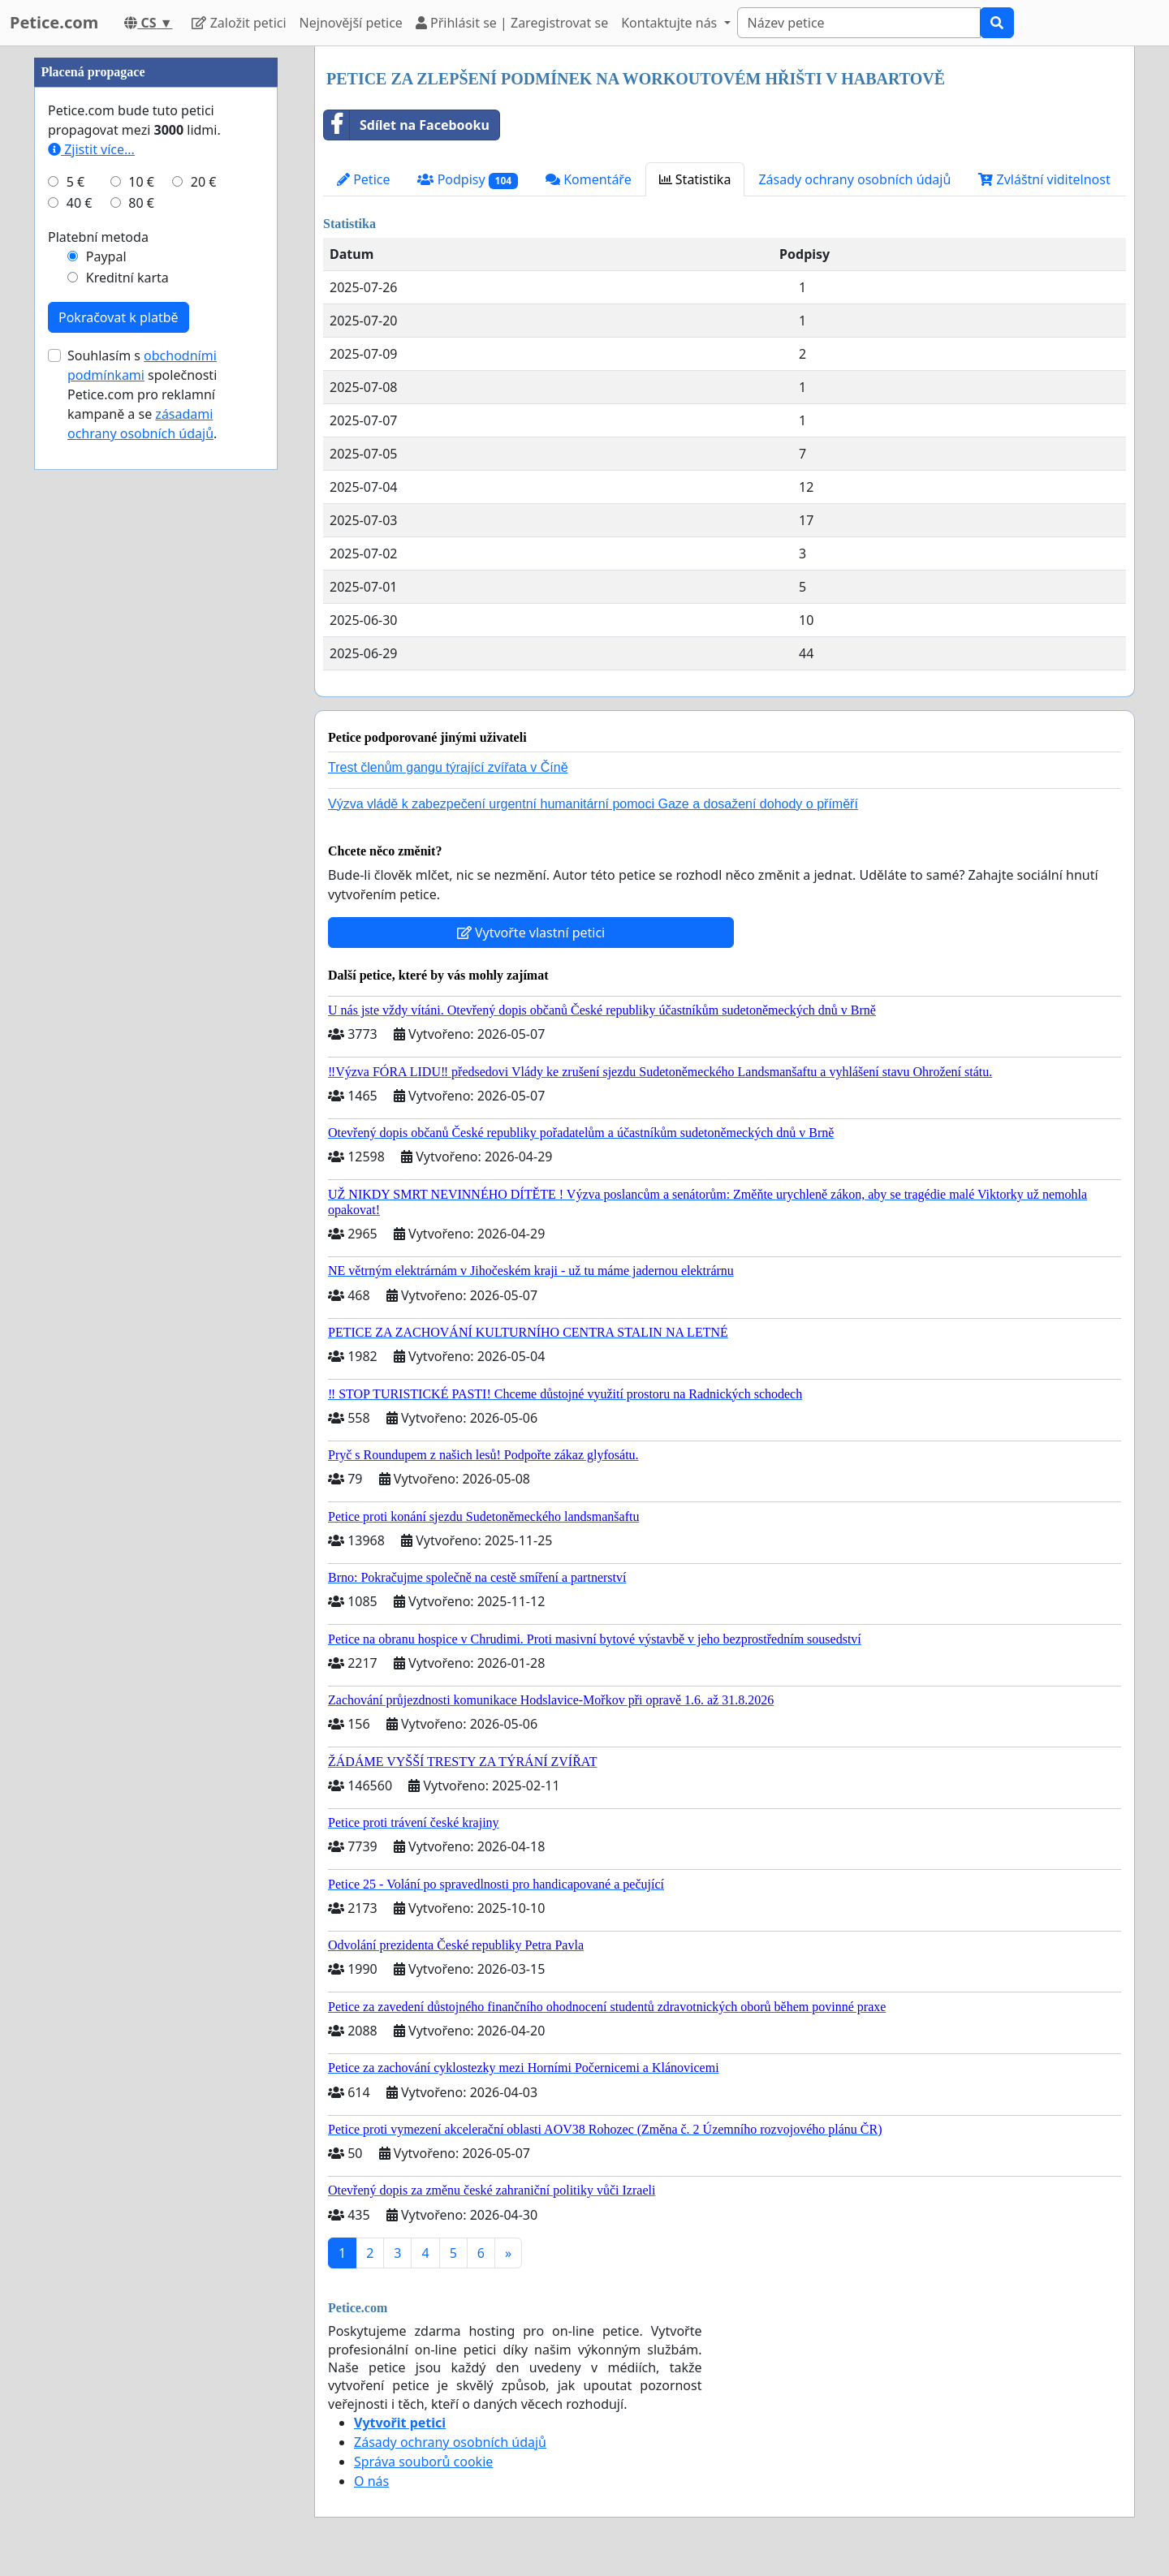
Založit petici (239, 23)
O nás (371, 2481)
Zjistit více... (91, 636)
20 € (204, 669)
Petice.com (54, 22)
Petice (363, 179)
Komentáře (589, 179)
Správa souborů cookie (423, 2461)
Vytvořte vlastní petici (531, 932)
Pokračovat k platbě (118, 804)
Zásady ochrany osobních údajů (854, 179)
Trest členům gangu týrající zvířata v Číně (448, 767)
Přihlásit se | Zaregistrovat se (512, 23)
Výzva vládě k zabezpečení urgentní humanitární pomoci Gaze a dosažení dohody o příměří (593, 804)
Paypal (106, 743)
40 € (80, 690)
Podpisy (467, 179)
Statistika (695, 179)
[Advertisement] (156, 289)
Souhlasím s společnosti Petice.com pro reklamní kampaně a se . (142, 881)
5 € (75, 669)
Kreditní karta (127, 764)
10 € (141, 669)
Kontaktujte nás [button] (670, 23)
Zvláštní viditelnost (1044, 179)
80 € (141, 690)
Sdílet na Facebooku (407, 125)
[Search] (859, 22)
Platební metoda (98, 724)
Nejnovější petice (351, 23)
